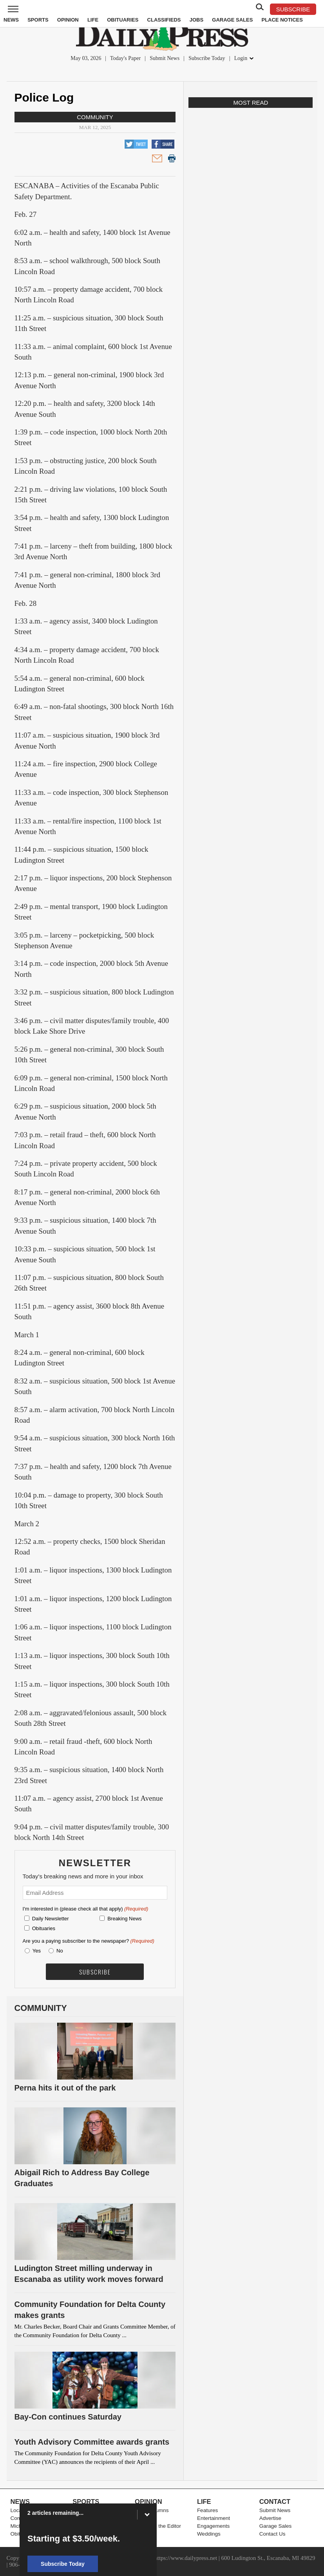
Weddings (209, 2534)
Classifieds (164, 20)
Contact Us (272, 2534)
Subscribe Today (206, 58)
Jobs (196, 20)
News (11, 20)
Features (207, 2510)
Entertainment (213, 2518)
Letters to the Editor (158, 2526)
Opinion (68, 20)
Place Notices (281, 20)
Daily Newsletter (50, 1919)
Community (95, 117)
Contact (274, 2501)
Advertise (270, 2518)
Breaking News (124, 1919)
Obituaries (122, 20)
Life (92, 20)
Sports (37, 20)
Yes (35, 1951)
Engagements (213, 2526)
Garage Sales (232, 20)
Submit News (164, 58)
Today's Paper (125, 58)
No (59, 1951)
